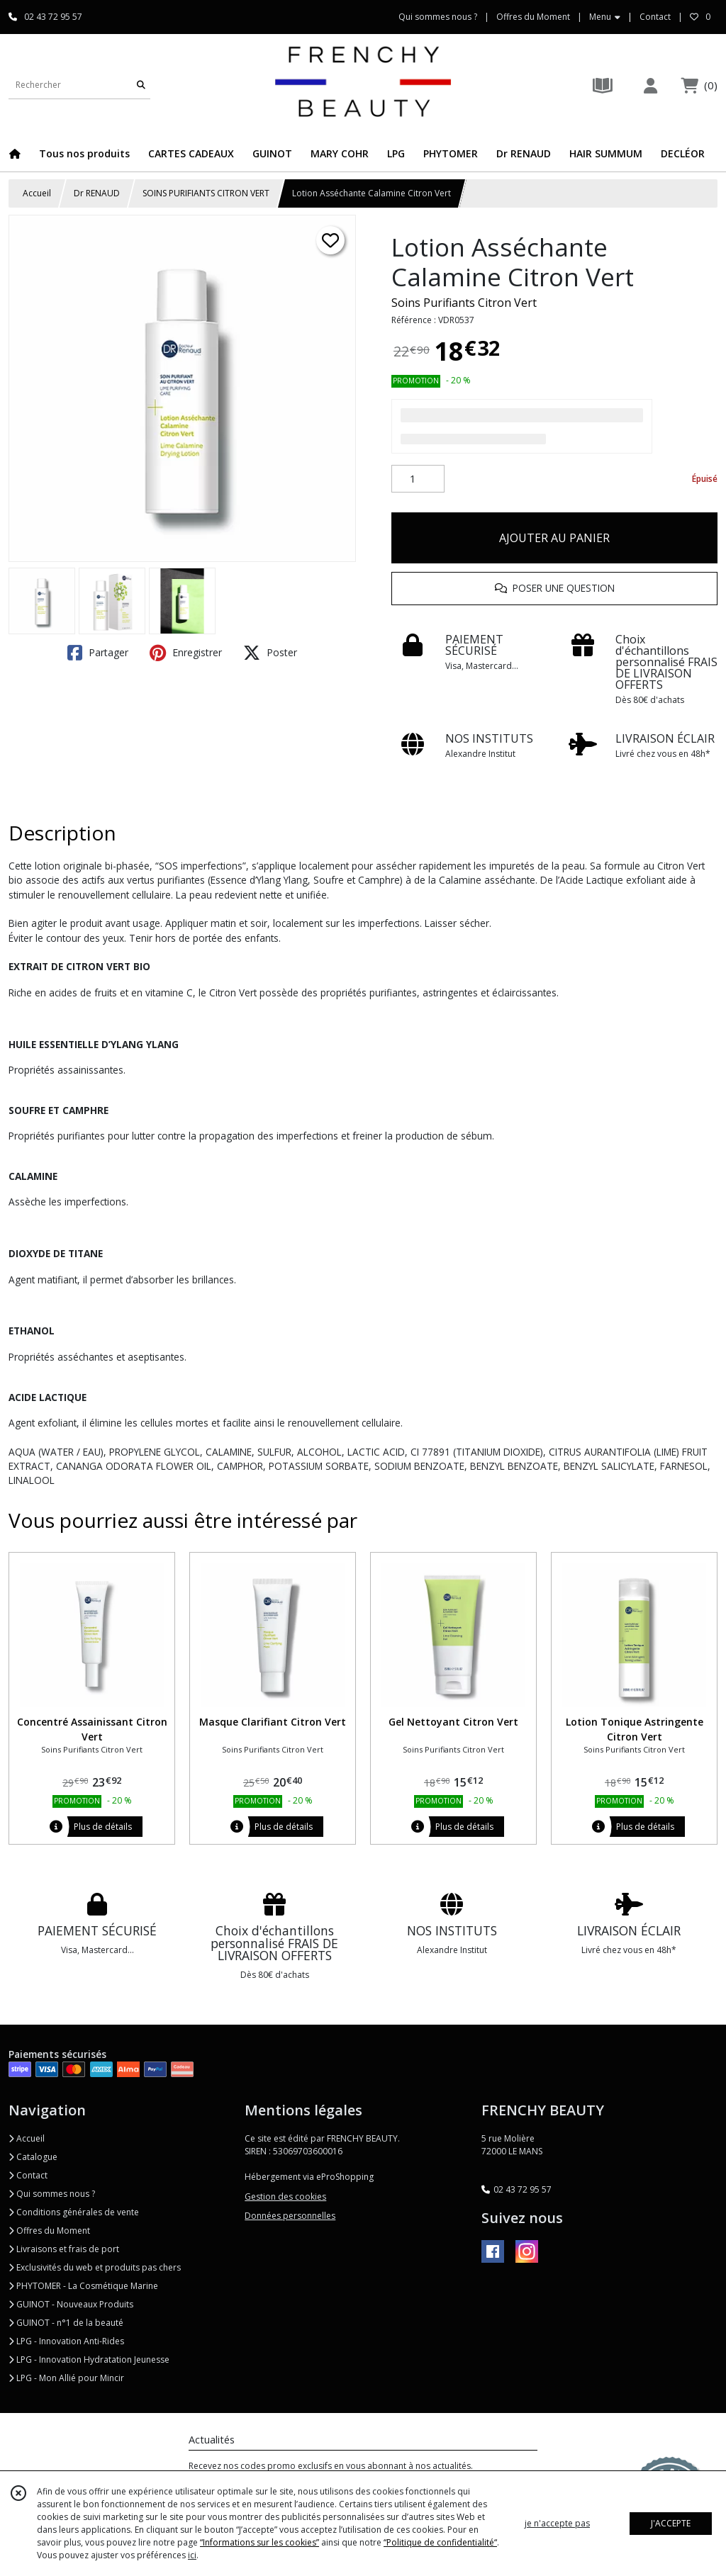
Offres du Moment (49, 2231)
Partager (97, 652)
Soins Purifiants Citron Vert (464, 302)
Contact (655, 17)
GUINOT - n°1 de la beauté (66, 2323)
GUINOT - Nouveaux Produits (71, 2304)
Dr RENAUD (97, 193)
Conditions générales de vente (74, 2212)
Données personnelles (290, 2216)
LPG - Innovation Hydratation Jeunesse (89, 2359)
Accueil (37, 193)
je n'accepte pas (557, 2523)
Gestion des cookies (285, 2196)
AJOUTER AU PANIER (554, 538)
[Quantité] (418, 479)
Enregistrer (186, 652)
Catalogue (33, 2157)
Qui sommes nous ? (52, 2194)
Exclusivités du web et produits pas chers (95, 2267)
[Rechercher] (141, 85)
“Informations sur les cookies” (259, 2542)
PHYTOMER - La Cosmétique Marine (83, 2286)
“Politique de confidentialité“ (440, 2542)
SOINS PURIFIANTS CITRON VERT (206, 193)
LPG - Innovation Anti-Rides (66, 2341)
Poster (270, 652)
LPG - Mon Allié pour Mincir (66, 2378)
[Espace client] (650, 85)
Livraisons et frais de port (64, 2249)
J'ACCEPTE (671, 2523)
